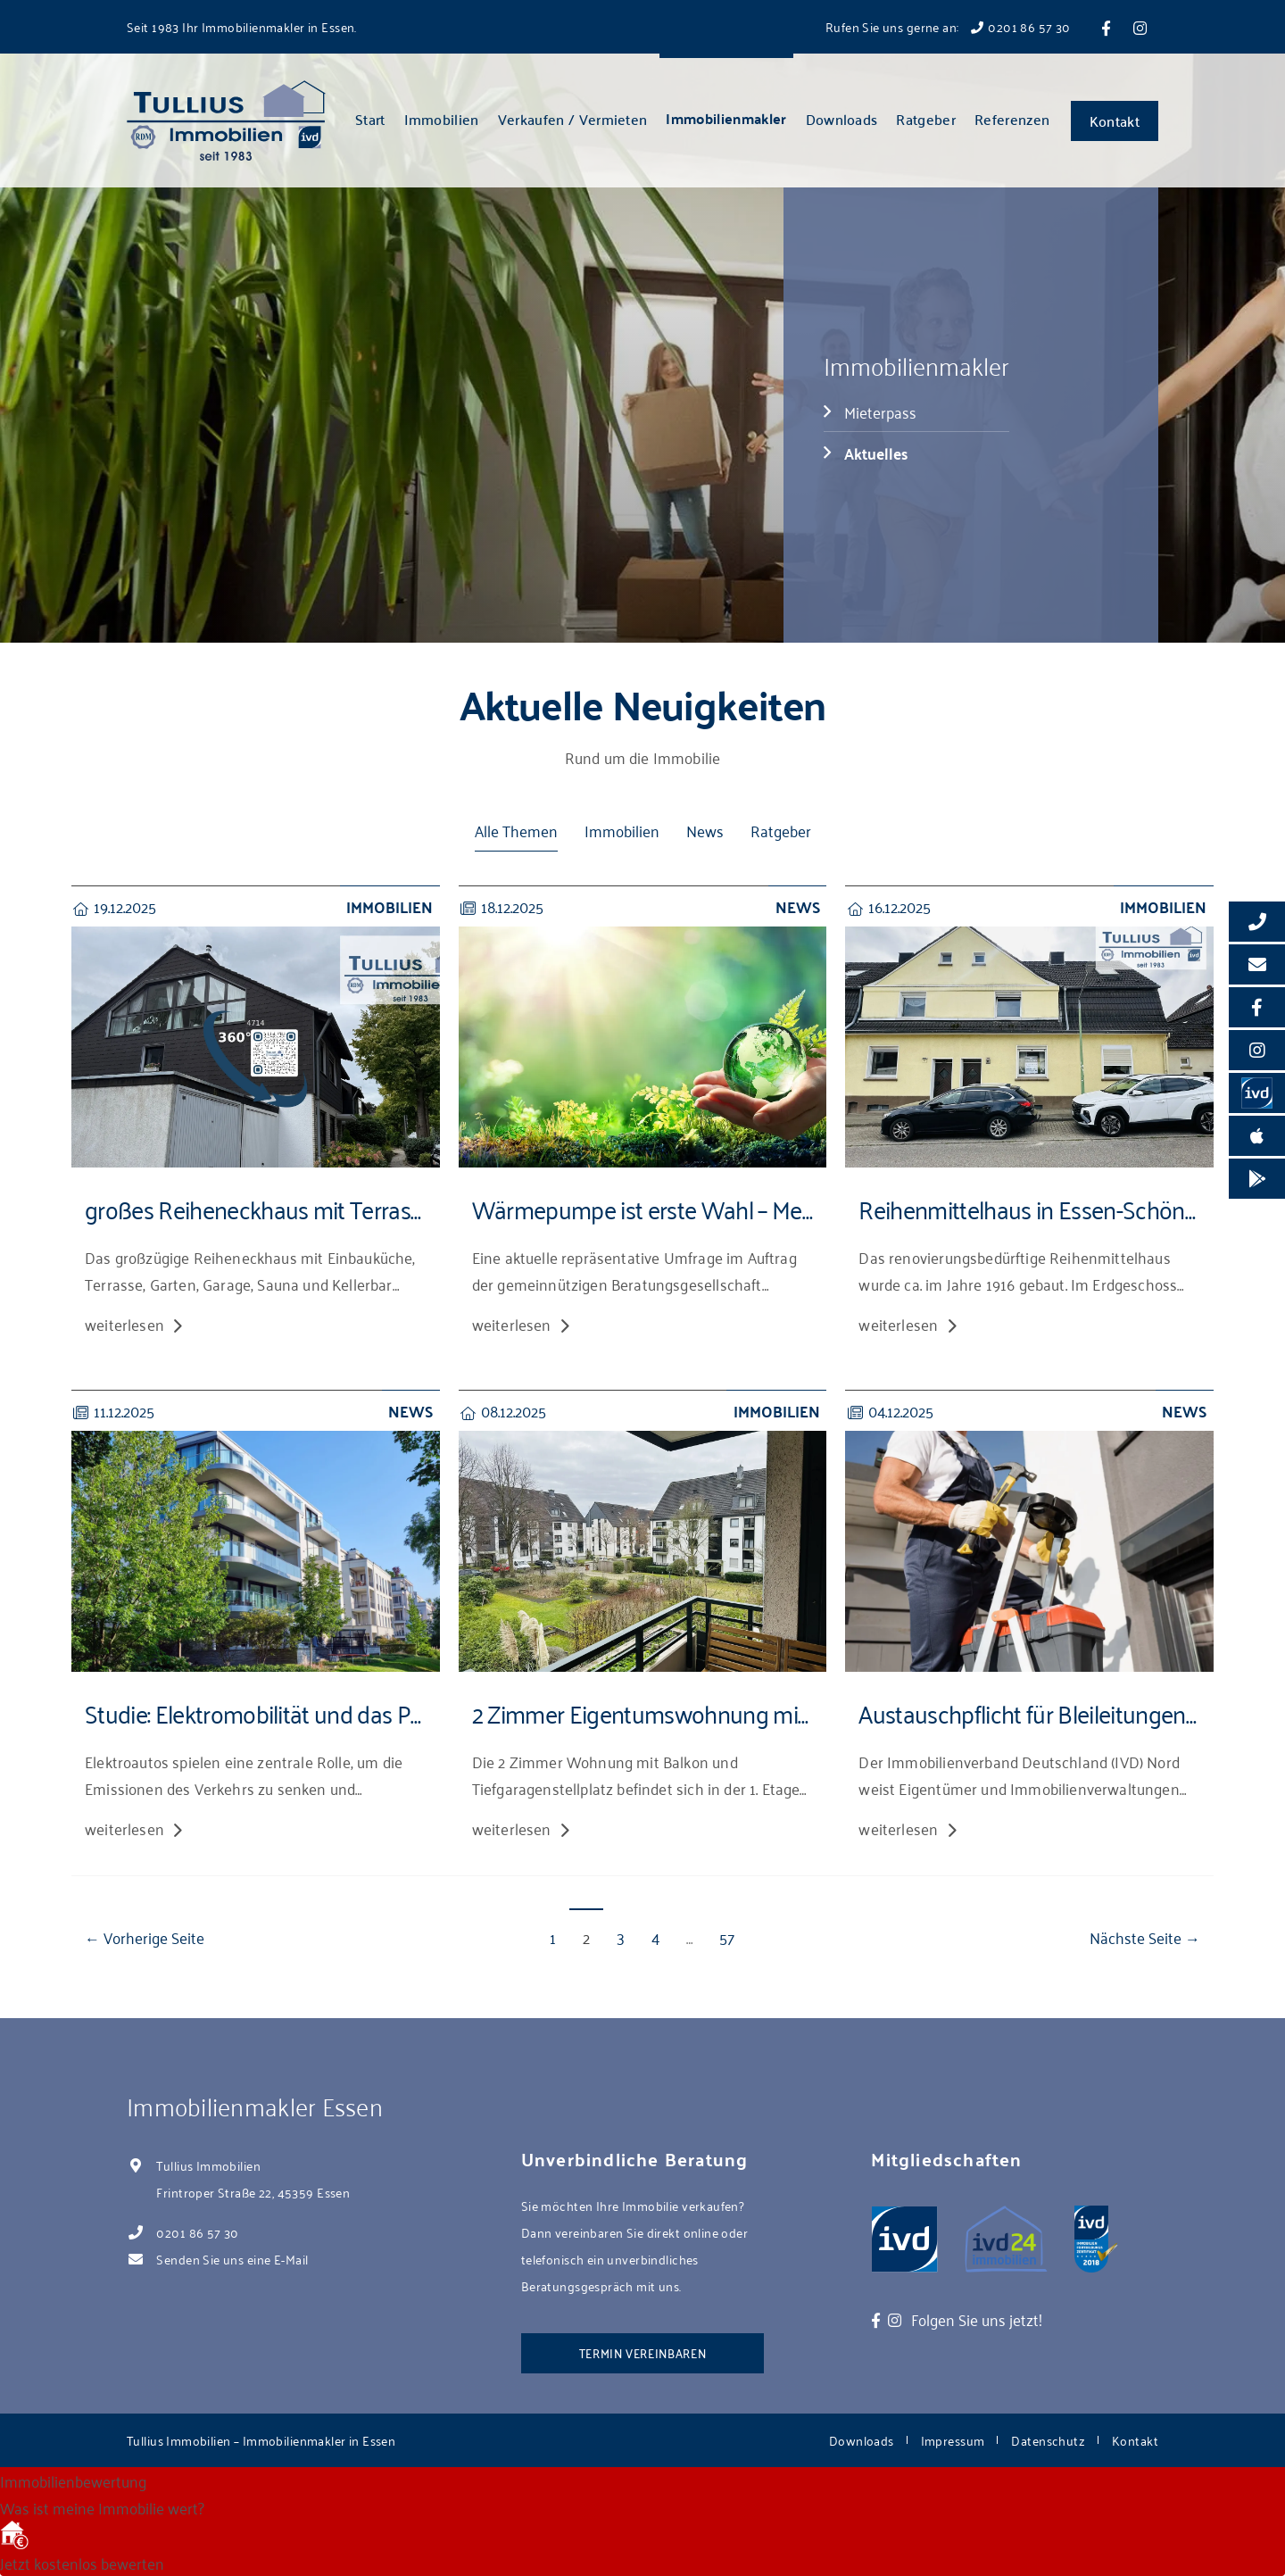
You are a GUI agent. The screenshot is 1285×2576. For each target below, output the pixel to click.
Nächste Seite (1135, 1936)
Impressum (953, 2440)
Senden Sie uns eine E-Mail (232, 2259)
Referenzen (1011, 118)
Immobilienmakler (726, 118)
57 (726, 1936)
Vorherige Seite (154, 1936)
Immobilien (441, 118)
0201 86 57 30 (197, 2232)
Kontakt (1115, 120)
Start (370, 118)
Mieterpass (880, 411)
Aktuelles (876, 452)
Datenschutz (1048, 2440)
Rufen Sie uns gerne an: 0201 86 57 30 (948, 26)
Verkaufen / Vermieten (573, 118)
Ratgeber (926, 118)
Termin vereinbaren (643, 2352)
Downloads (842, 118)
